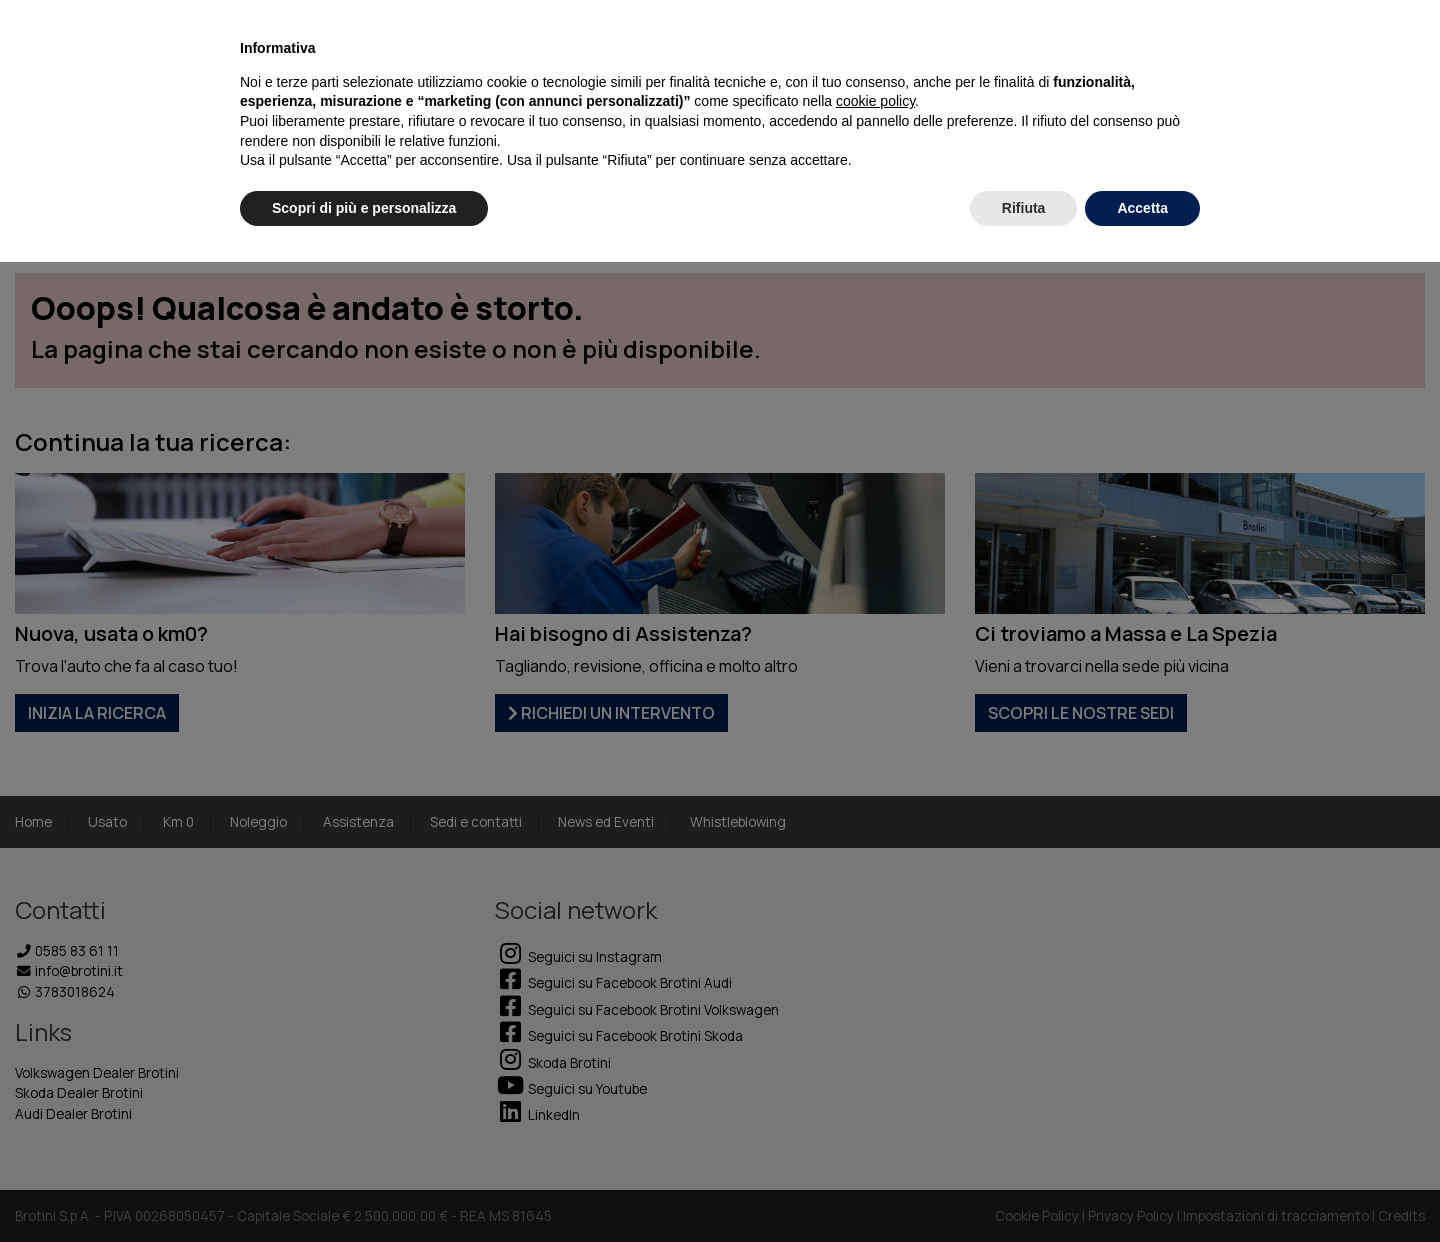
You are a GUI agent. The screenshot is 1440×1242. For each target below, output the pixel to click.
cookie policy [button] (875, 101)
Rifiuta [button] (1024, 208)
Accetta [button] (1142, 208)
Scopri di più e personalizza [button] (364, 208)
